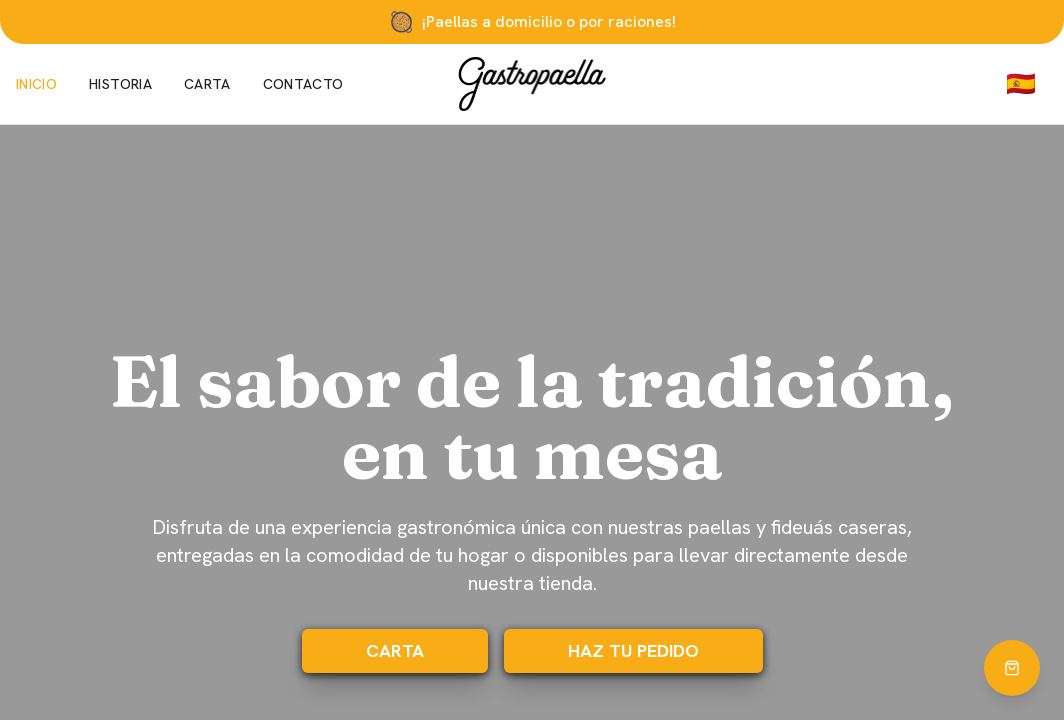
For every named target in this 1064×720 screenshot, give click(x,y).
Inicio (36, 84)
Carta (207, 84)
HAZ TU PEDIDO (633, 650)
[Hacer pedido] (1012, 668)
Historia (120, 84)
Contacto (303, 84)
